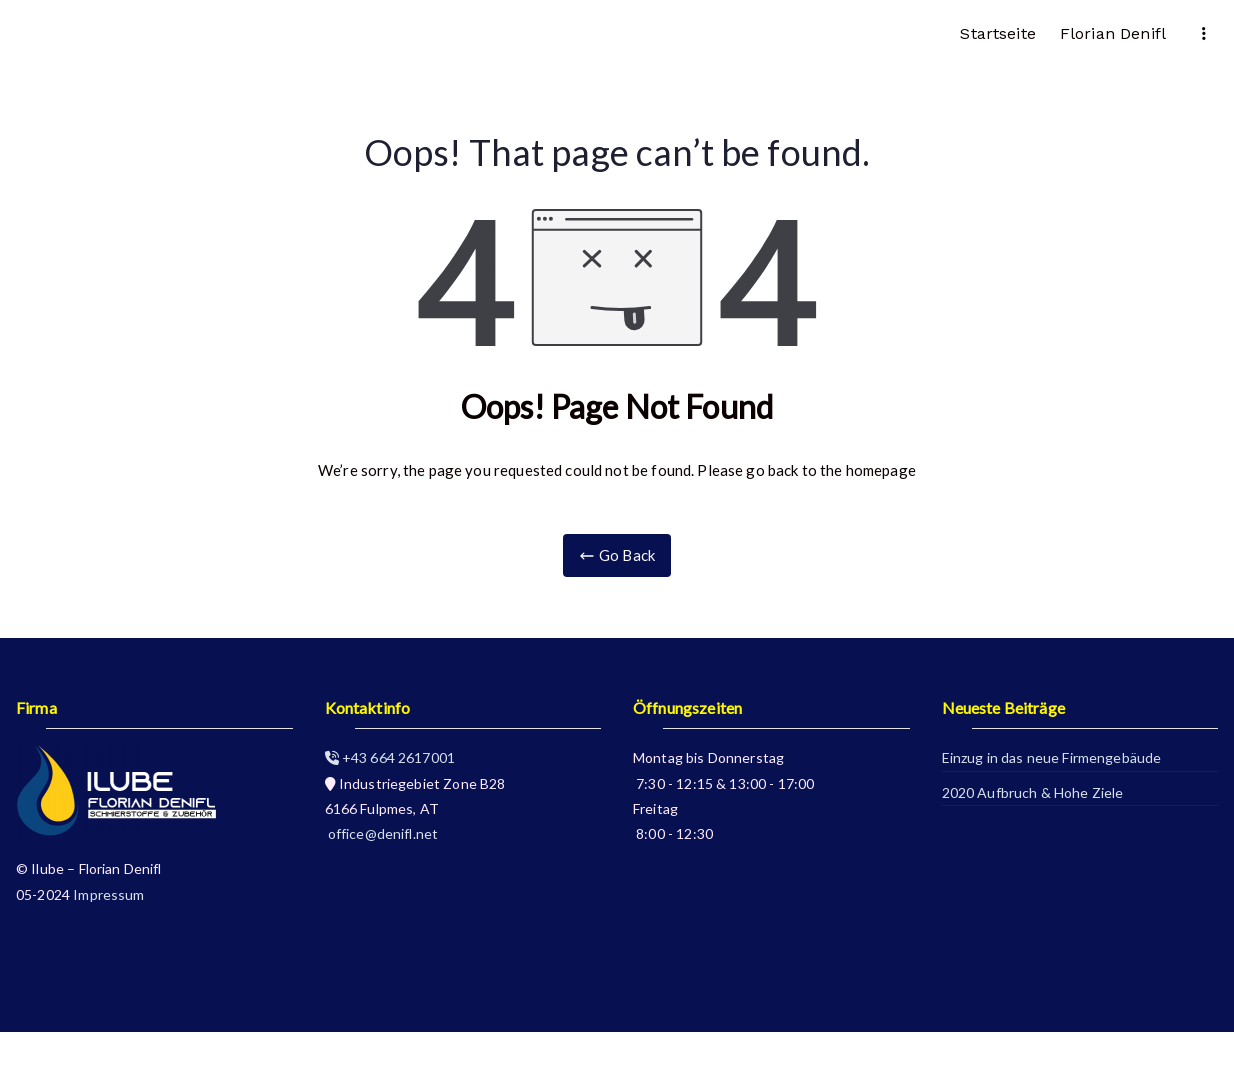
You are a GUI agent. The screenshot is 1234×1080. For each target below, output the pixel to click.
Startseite (998, 33)
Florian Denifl (1113, 33)
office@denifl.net (382, 833)
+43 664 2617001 (390, 757)
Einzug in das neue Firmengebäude (1052, 757)
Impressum (108, 894)
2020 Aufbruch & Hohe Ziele (1033, 792)
